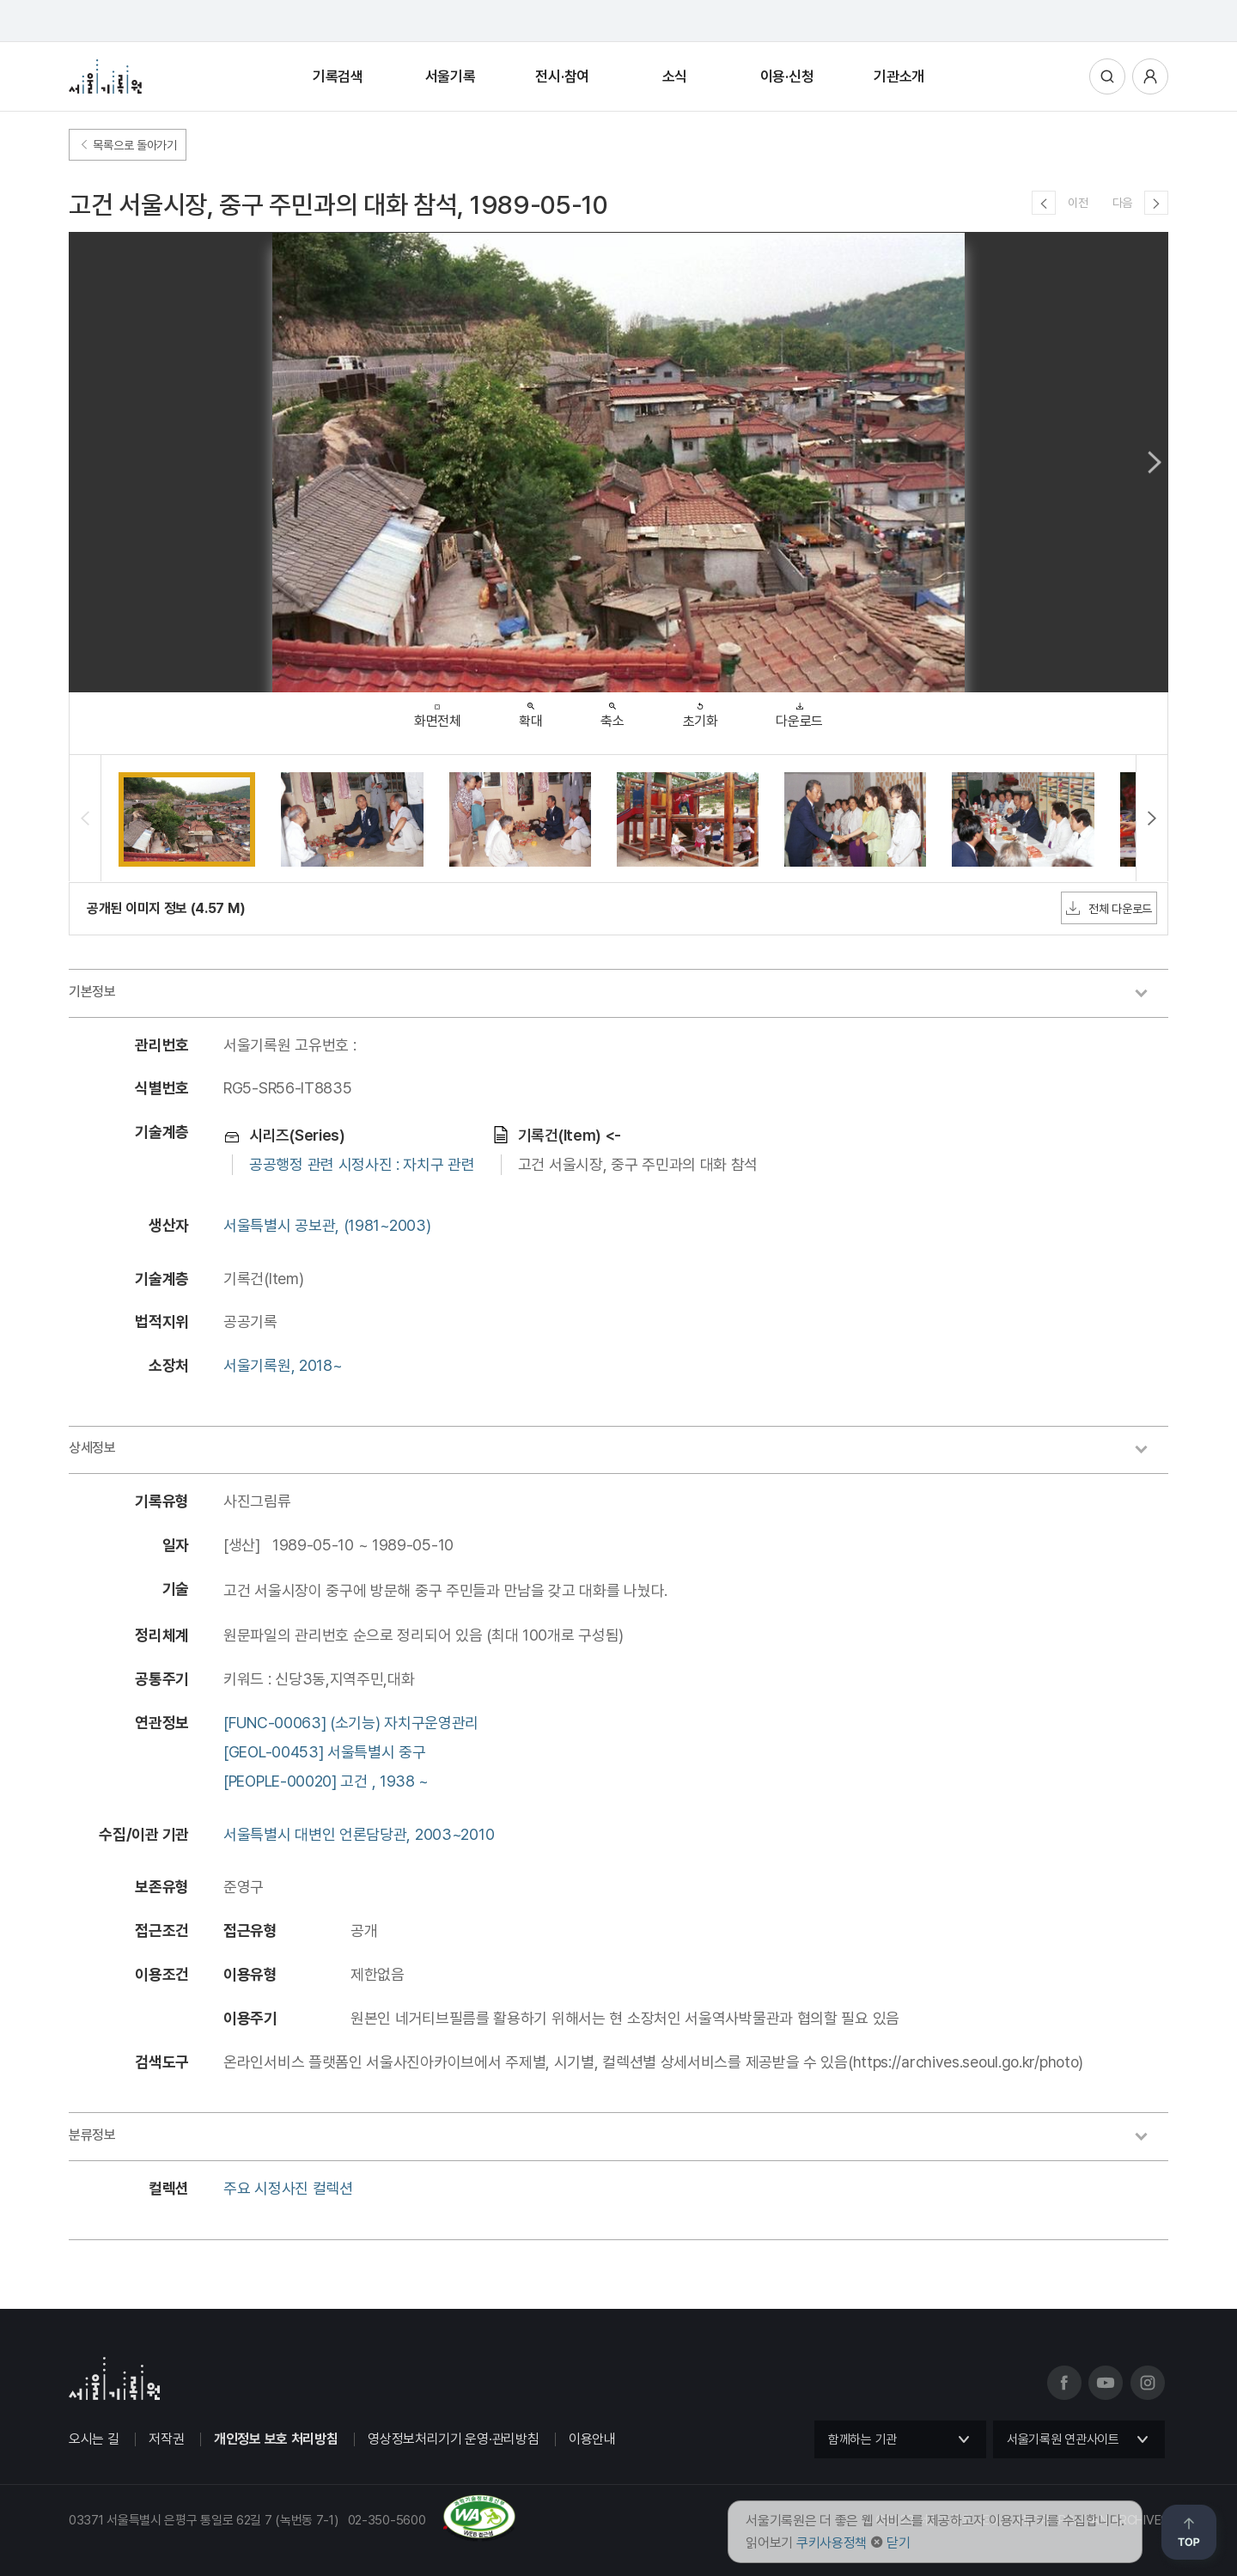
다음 (1122, 203)
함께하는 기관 (862, 2439)
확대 (530, 710)
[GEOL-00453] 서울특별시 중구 (324, 1752)
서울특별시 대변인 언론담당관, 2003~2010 (358, 1834)
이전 (1078, 203)
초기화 (700, 710)
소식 (674, 76)
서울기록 (450, 76)
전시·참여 (562, 76)
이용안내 (592, 2439)
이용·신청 (787, 76)
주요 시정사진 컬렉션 (288, 2188)
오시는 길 (94, 2439)
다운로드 (799, 710)
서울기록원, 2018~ (282, 1365)
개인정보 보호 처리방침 (276, 2439)
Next (1154, 462)
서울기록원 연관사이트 (1063, 2439)
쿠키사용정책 (831, 2543)
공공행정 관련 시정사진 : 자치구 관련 (362, 1164)
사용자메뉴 (1150, 76)
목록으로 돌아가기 (127, 145)
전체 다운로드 (1109, 908)
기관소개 (899, 76)
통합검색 (1107, 76)
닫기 (898, 2543)
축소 (612, 710)
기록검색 (338, 76)
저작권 (166, 2439)
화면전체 (437, 711)
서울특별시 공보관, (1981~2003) (326, 1225)
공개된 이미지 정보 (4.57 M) (166, 908)
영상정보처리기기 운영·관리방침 (453, 2439)
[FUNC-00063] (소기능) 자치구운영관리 (350, 1723)
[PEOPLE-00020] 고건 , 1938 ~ (326, 1781)
